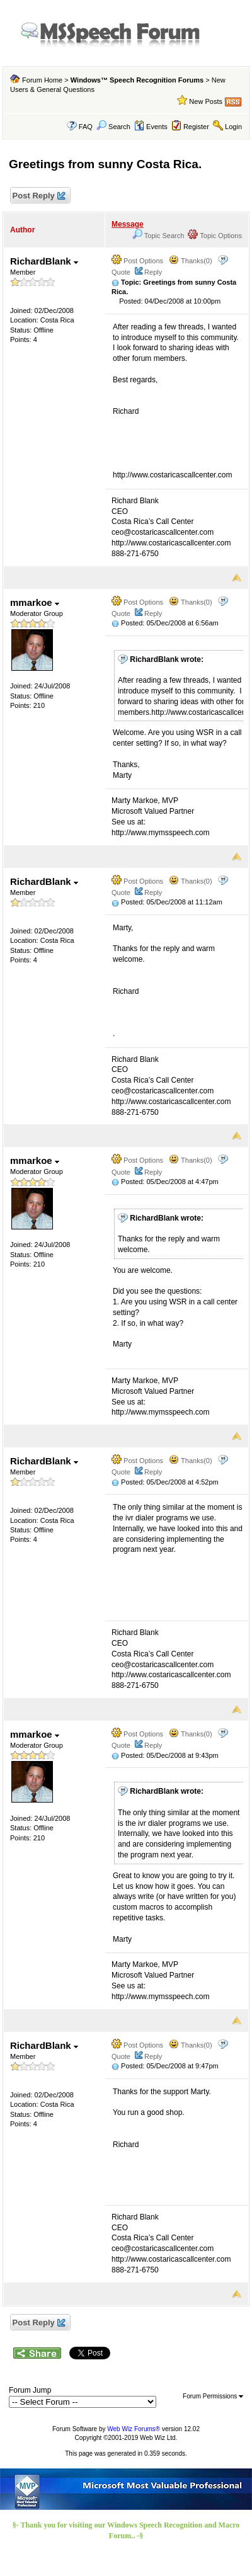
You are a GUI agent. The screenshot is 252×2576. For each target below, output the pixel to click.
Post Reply (38, 196)
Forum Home (42, 80)
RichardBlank (44, 261)
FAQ (86, 126)
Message (128, 224)
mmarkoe (34, 602)
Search (113, 126)
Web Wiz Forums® (133, 2428)
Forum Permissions (213, 2396)
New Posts (205, 101)
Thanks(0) (190, 261)
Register (196, 126)
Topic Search (158, 235)
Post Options (137, 261)
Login (233, 126)
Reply (153, 272)
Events (151, 126)
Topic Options (215, 235)
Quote (121, 272)
